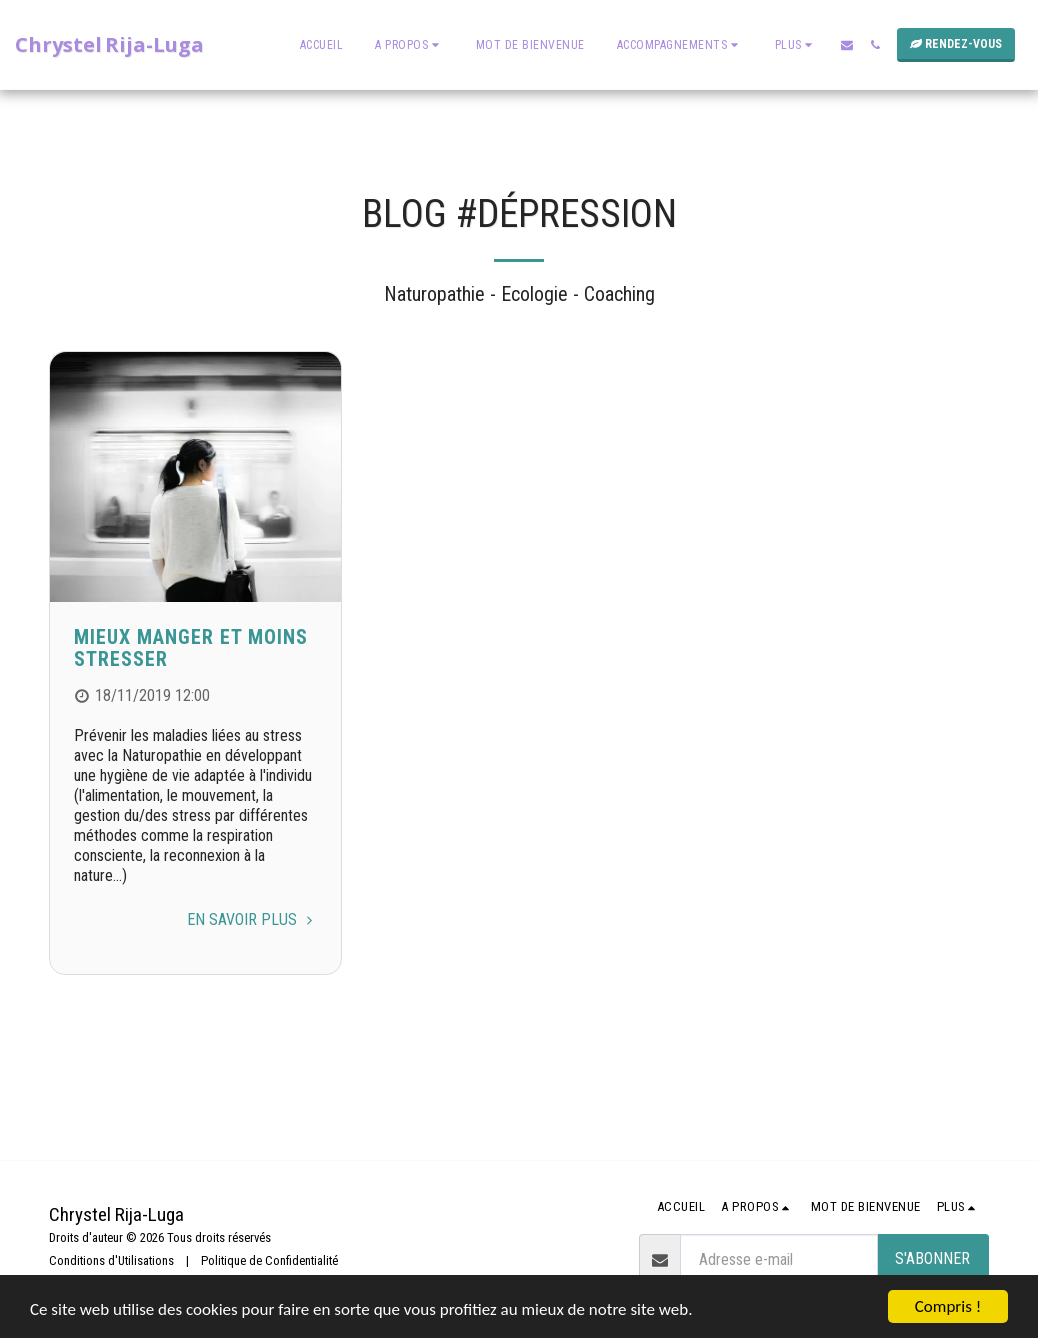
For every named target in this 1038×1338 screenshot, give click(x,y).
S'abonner (932, 1258)
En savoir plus (252, 919)
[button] (409, 45)
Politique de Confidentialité (269, 1260)
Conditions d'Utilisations (111, 1260)
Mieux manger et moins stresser (191, 648)
